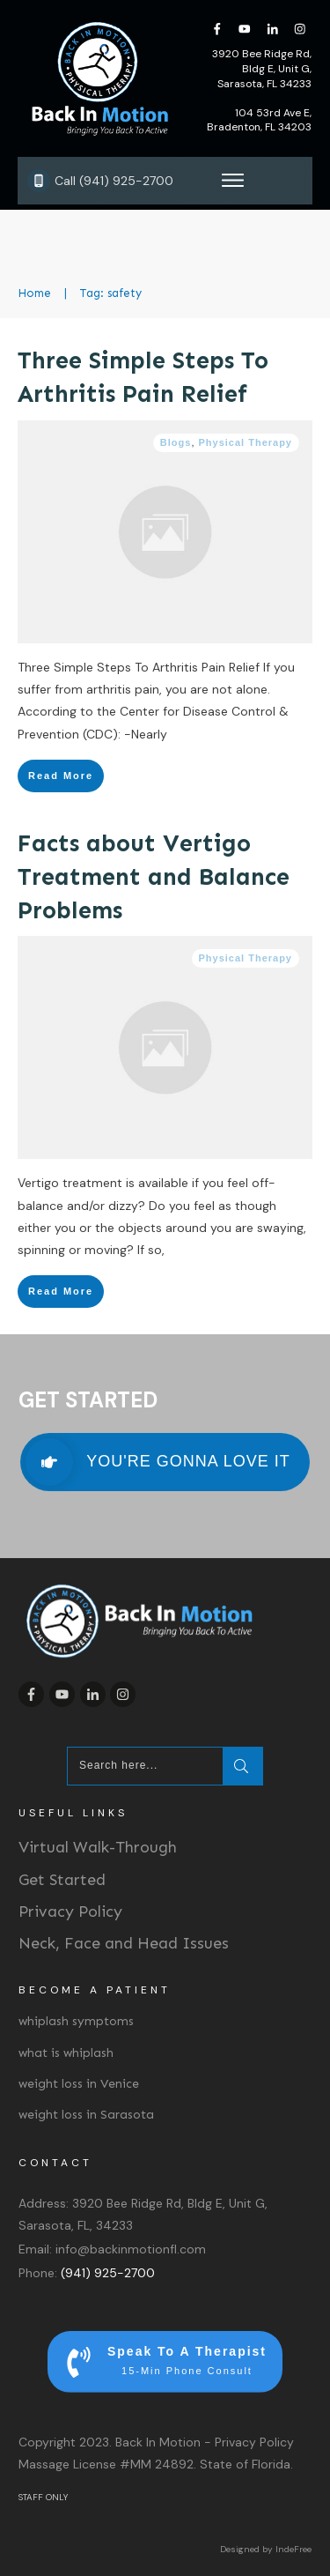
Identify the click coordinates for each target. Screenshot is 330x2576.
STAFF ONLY (43, 2497)
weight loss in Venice (78, 2083)
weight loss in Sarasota (86, 2114)
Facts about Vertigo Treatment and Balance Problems (154, 876)
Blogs (176, 442)
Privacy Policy (70, 1911)
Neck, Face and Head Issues (123, 1943)
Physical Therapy (246, 442)
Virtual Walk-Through (97, 1847)
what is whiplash (66, 2052)
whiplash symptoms (76, 2021)
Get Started (62, 1879)
